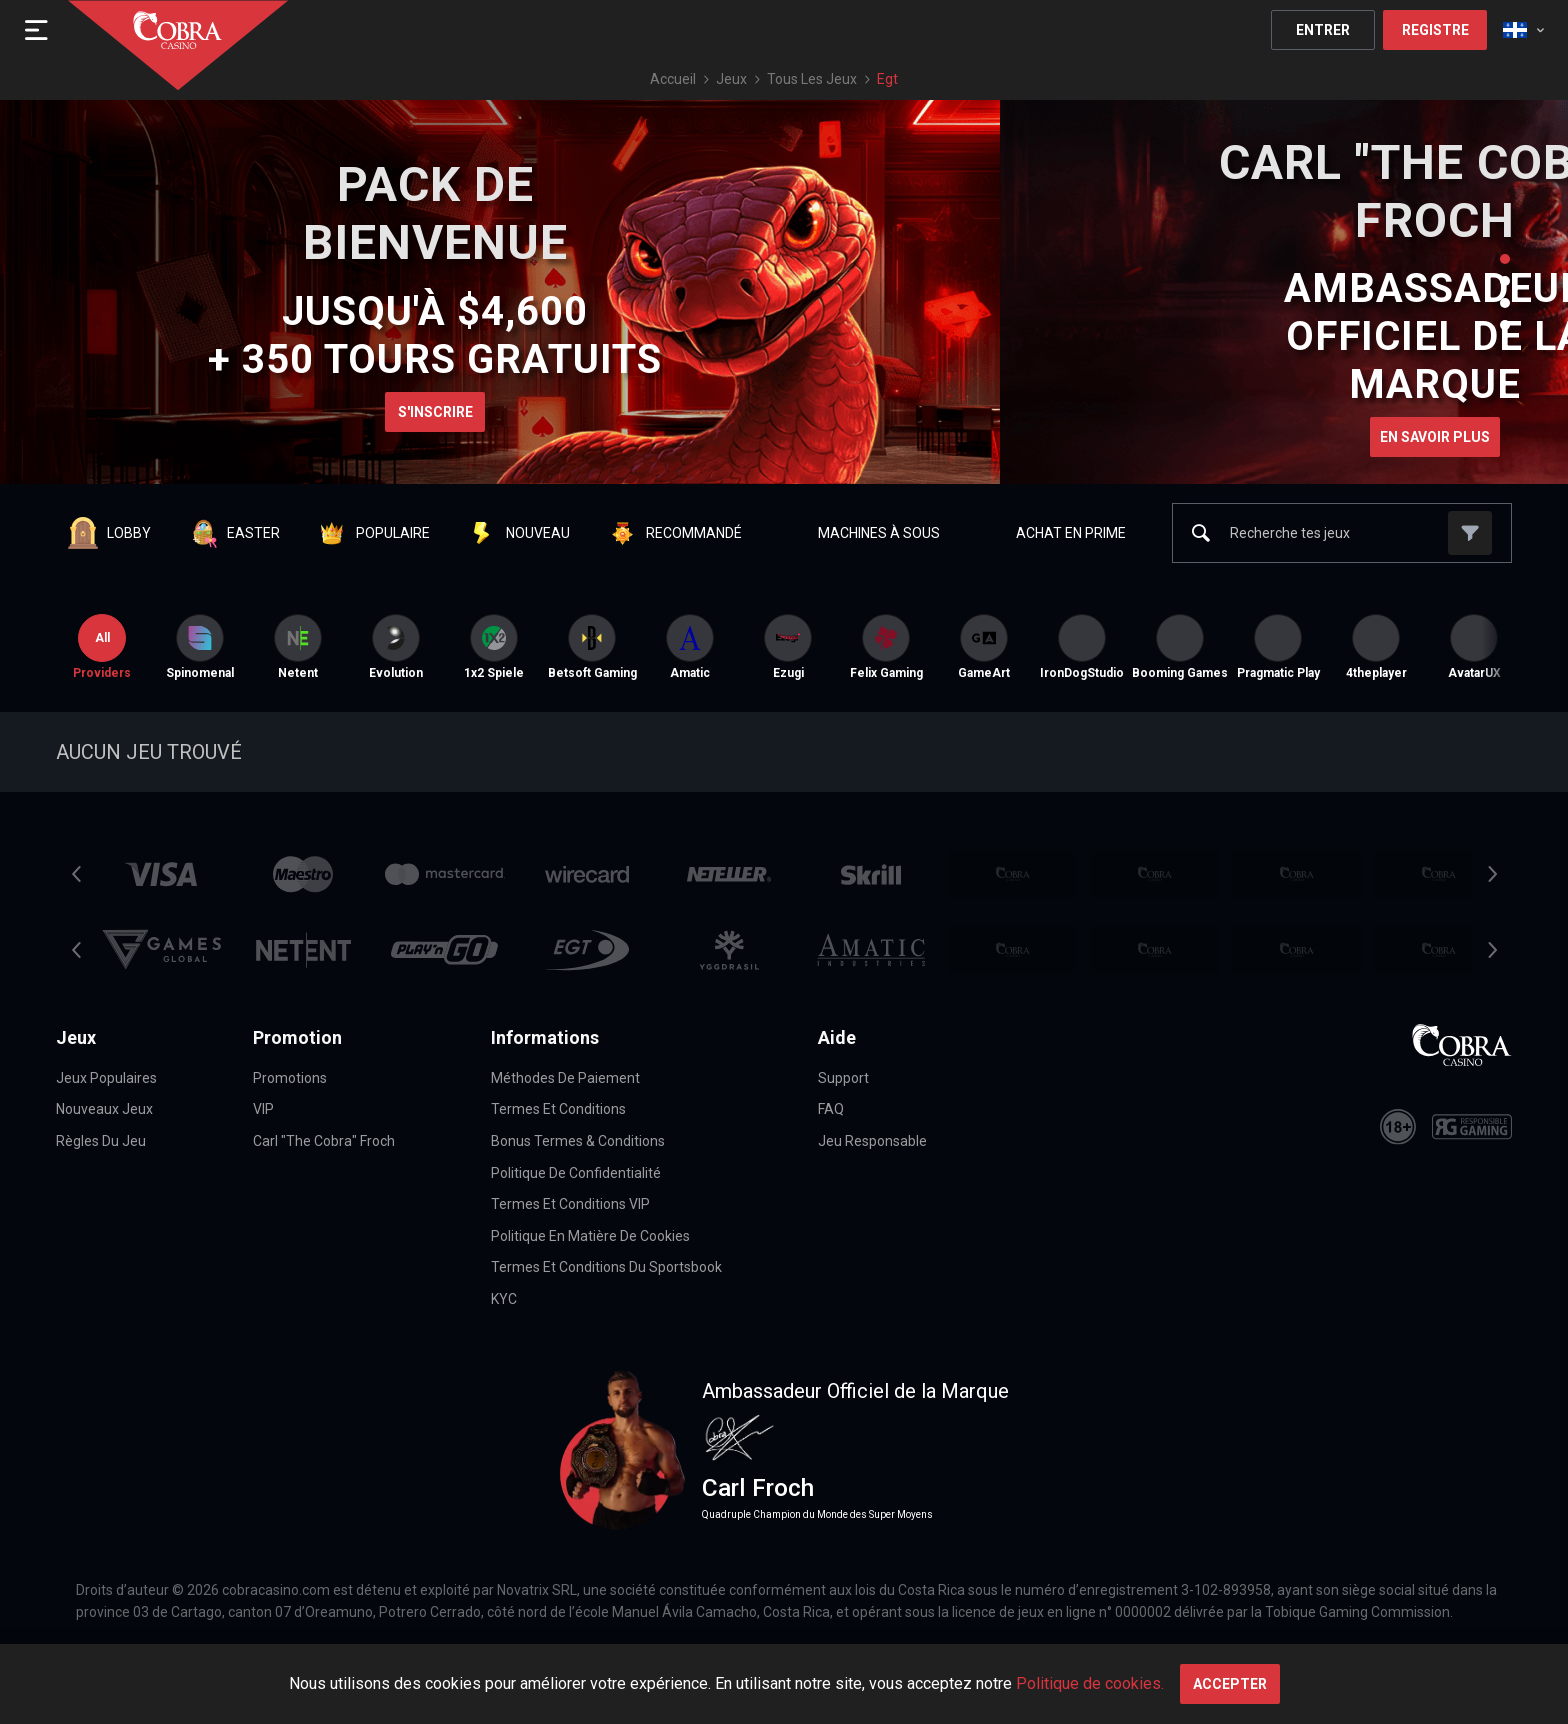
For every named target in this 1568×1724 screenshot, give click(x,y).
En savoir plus (1435, 437)
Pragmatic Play (1278, 647)
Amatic (690, 647)
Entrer (1323, 30)
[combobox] (1523, 30)
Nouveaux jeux (104, 1109)
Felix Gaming (886, 647)
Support (843, 1078)
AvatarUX (1474, 647)
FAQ (831, 1109)
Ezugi (788, 647)
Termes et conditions (558, 1109)
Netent (298, 647)
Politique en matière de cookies (590, 1236)
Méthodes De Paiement (565, 1078)
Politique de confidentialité (576, 1173)
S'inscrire (435, 412)
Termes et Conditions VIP (570, 1204)
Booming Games (1180, 647)
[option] (200, 647)
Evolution (396, 647)
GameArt (984, 647)
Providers (102, 647)
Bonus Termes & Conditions (578, 1141)
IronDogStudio (1082, 647)
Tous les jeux (812, 79)
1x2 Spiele (494, 647)
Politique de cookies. (1090, 1683)
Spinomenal (200, 647)
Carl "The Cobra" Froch (324, 1141)
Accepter (1230, 1684)
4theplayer (1376, 647)
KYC (504, 1299)
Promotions (290, 1078)
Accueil (673, 79)
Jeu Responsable (872, 1141)
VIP (263, 1109)
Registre (1435, 30)
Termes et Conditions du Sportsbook (606, 1267)
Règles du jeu (101, 1141)
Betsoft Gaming (592, 647)
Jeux (731, 79)
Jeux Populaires (106, 1078)
